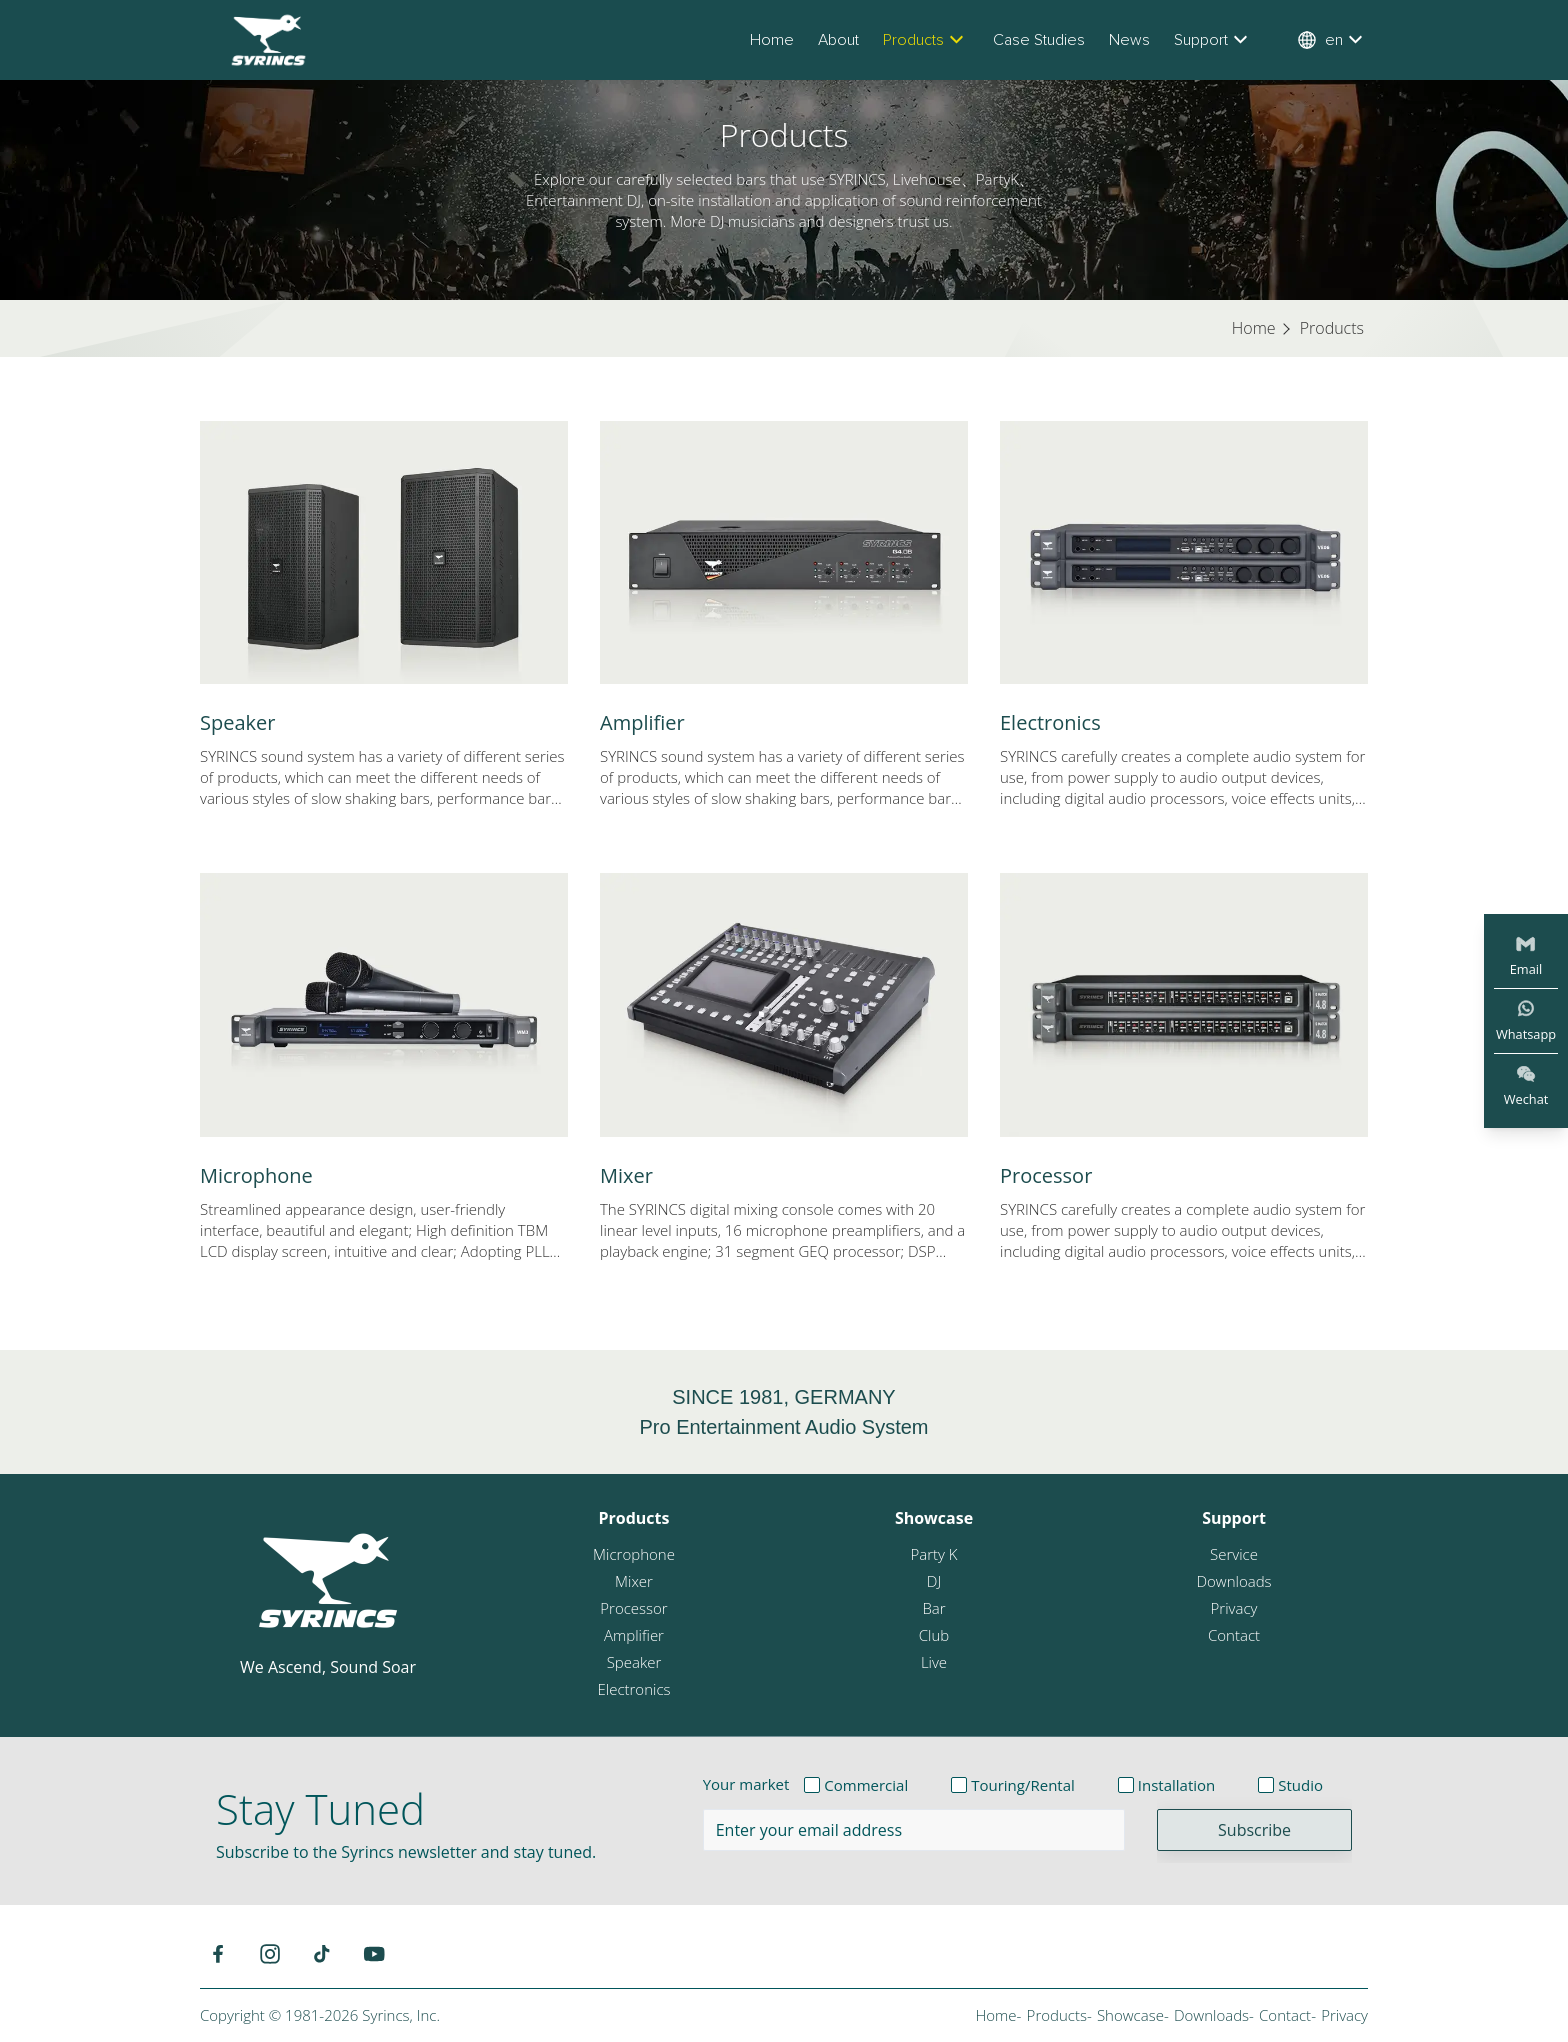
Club (934, 1635)
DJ (934, 1581)
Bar (933, 1608)
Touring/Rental (1023, 1785)
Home (772, 40)
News (1129, 40)
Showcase (934, 1518)
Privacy (1234, 1608)
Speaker (237, 722)
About (838, 40)
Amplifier (642, 722)
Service (1234, 1554)
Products (926, 40)
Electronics (1050, 722)
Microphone (256, 1175)
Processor (1046, 1175)
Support (1213, 40)
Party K (933, 1554)
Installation (1176, 1785)
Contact (1234, 1635)
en (1332, 40)
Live (934, 1662)
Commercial (866, 1785)
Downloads (1233, 1581)
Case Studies (1039, 40)
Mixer (626, 1175)
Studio (1300, 1785)
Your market (746, 1784)
